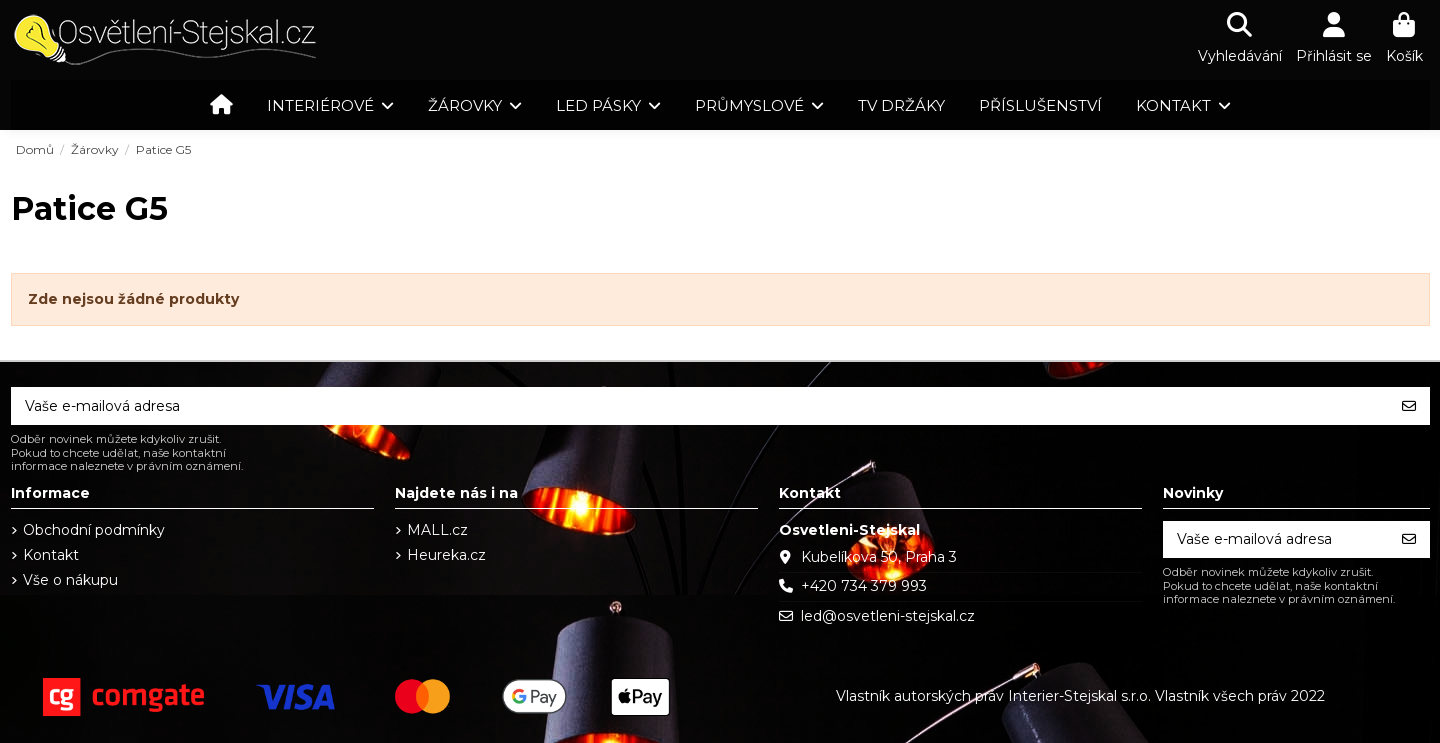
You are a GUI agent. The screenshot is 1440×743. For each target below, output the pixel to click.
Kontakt (51, 555)
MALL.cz (437, 530)
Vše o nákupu (70, 580)
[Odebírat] (1409, 406)
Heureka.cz (446, 555)
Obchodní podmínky (94, 530)
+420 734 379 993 (864, 586)
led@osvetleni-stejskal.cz (888, 616)
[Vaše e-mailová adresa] (700, 406)
